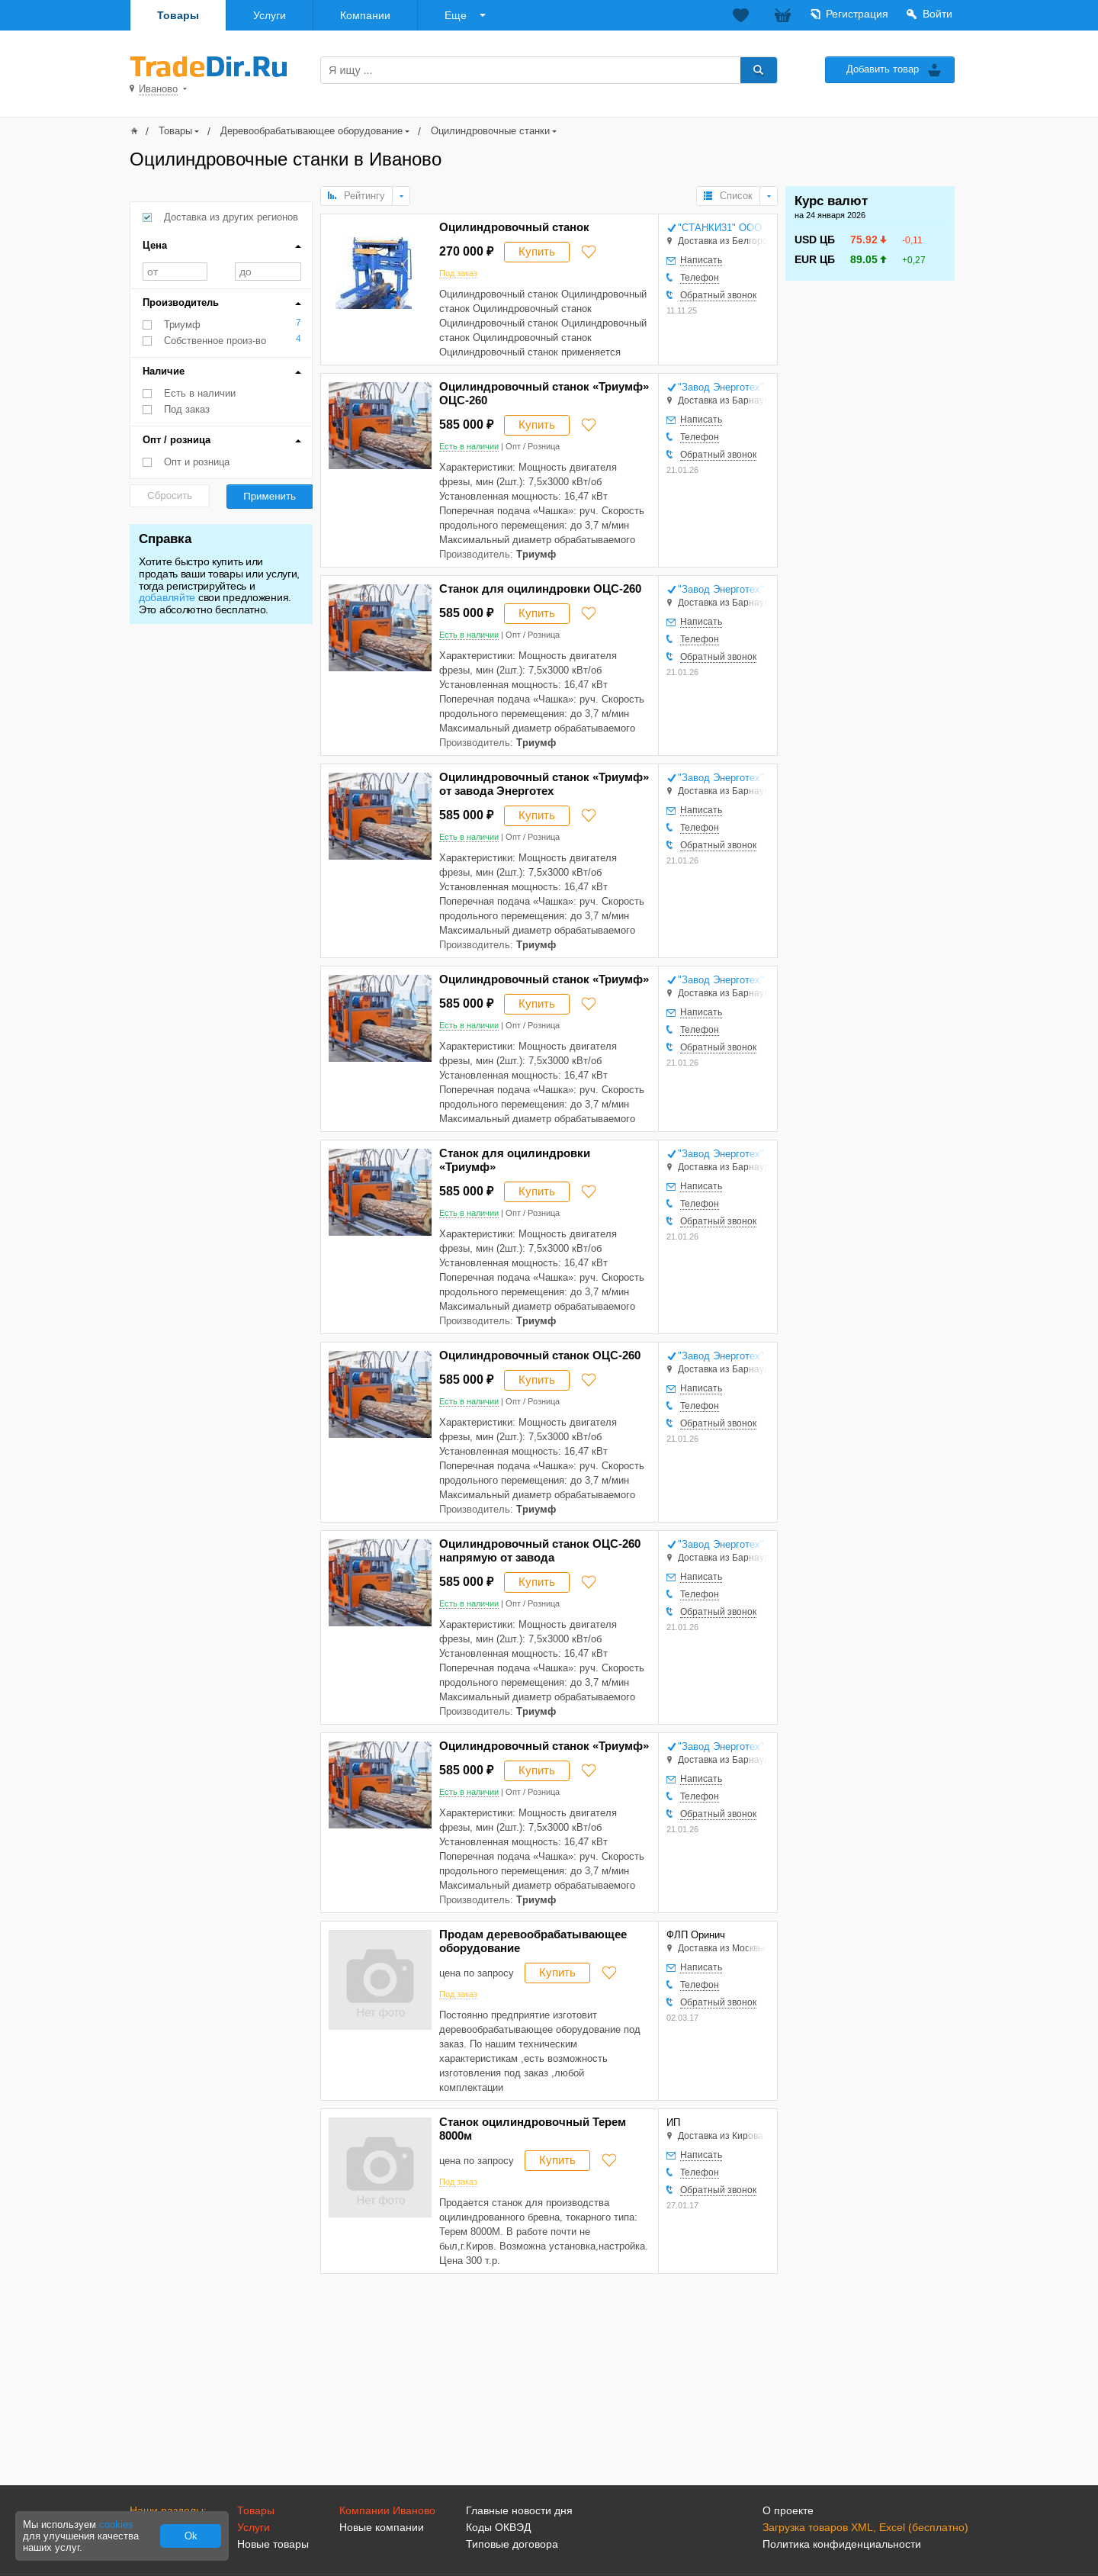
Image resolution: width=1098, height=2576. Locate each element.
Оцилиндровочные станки (490, 131)
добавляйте (167, 597)
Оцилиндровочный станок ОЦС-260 (539, 1355)
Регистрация (857, 14)
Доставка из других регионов (231, 217)
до (268, 271)
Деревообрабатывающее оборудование (311, 131)
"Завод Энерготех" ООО (723, 387)
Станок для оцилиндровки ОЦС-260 (540, 588)
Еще (456, 15)
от (175, 271)
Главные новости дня (519, 2510)
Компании (365, 15)
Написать (701, 260)
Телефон (699, 277)
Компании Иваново (387, 2510)
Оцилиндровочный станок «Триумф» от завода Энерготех (544, 783)
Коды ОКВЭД (498, 2527)
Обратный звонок (718, 295)
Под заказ (187, 409)
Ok (191, 2536)
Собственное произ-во (215, 340)
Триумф (182, 324)
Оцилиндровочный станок (514, 226)
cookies (116, 2524)
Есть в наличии (200, 393)
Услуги (269, 15)
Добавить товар (882, 69)
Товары (178, 15)
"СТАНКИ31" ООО (720, 227)
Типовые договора (512, 2544)
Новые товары (273, 2544)
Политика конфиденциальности (841, 2544)
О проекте (788, 2510)
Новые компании (381, 2527)
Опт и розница (197, 462)
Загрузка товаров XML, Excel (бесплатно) (865, 2527)
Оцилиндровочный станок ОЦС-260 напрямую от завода (539, 1550)
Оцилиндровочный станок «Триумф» (544, 979)
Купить (536, 251)
